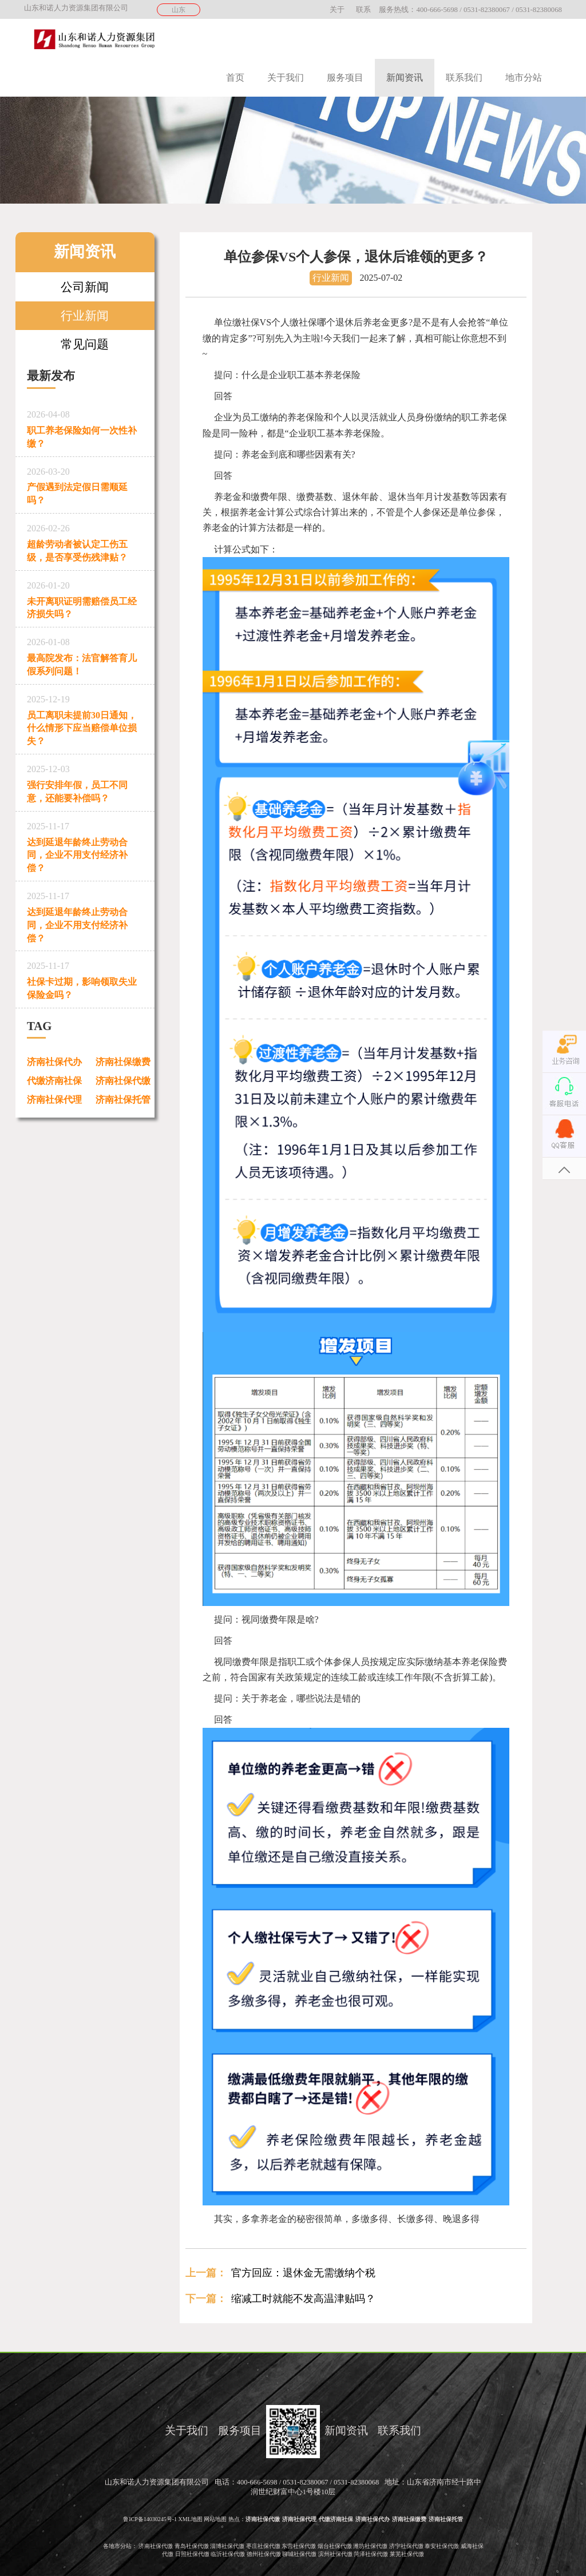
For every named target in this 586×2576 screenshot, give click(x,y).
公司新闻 (85, 286)
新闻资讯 (404, 77)
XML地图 (191, 2519)
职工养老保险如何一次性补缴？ (85, 427)
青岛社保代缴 (192, 2546)
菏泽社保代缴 (371, 2554)
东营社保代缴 (299, 2546)
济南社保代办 (54, 1062)
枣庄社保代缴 (263, 2546)
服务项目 (345, 77)
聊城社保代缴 (299, 2554)
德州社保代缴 (264, 2554)
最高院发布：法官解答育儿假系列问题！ (85, 654)
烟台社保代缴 (335, 2546)
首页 (235, 77)
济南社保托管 (123, 1099)
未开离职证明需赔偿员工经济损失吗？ (85, 598)
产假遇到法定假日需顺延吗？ (85, 484)
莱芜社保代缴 (407, 2554)
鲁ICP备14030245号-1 (150, 2519)
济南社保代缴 (123, 1081)
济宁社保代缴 (406, 2546)
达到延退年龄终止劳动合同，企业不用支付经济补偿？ (85, 845)
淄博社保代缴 (227, 2546)
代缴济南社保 (54, 1081)
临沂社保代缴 (228, 2554)
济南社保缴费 (123, 1062)
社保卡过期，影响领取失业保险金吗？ (85, 978)
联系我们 (464, 77)
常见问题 (85, 344)
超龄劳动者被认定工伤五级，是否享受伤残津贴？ (85, 540)
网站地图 (215, 2519)
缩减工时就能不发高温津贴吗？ (303, 2298)
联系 (363, 10)
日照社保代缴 (192, 2554)
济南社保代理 (54, 1099)
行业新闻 (85, 315)
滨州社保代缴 (335, 2554)
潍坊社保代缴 (370, 2546)
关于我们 (285, 77)
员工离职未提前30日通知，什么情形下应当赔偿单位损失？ (85, 718)
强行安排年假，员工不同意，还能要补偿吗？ (85, 781)
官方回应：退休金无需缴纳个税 (303, 2273)
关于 (337, 10)
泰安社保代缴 (442, 2546)
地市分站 (523, 77)
